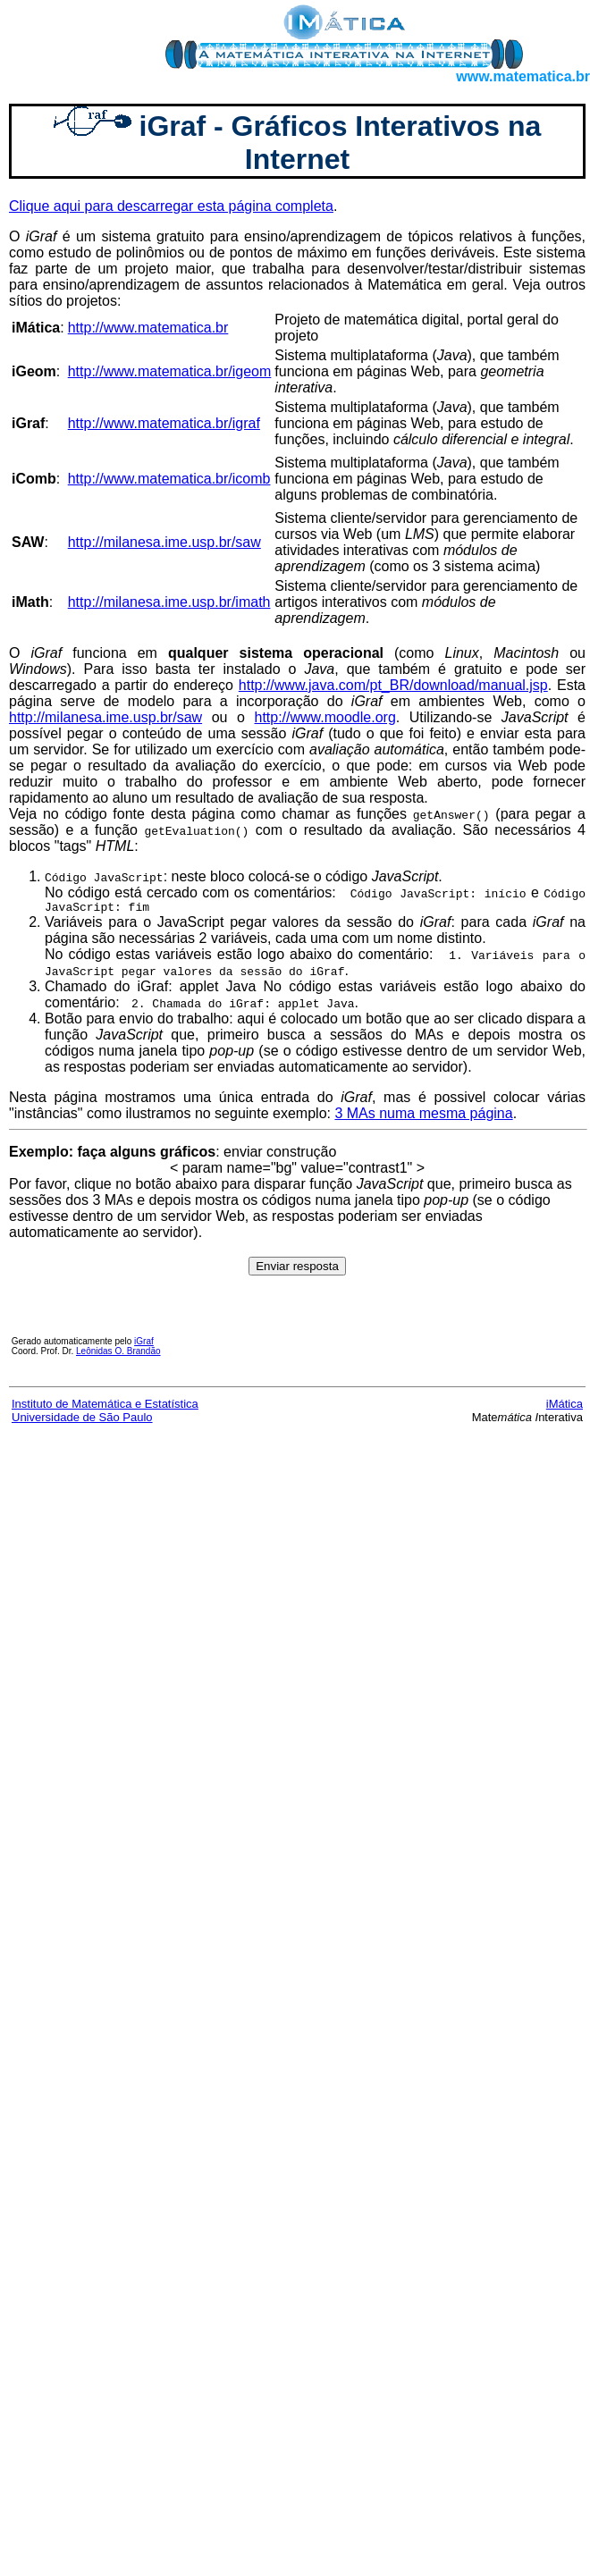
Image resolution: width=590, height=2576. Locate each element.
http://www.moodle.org (324, 717)
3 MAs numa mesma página (423, 1116)
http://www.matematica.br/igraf (164, 423)
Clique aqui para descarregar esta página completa (171, 206)
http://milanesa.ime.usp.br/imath (169, 602)
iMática (564, 1406)
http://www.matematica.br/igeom (170, 371)
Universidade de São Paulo (82, 1420)
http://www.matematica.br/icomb (169, 478)
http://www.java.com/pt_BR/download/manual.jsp (393, 685)
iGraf (144, 1344)
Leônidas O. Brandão (118, 1354)
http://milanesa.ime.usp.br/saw (164, 542)
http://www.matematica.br (148, 327)
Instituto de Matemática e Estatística (105, 1406)
